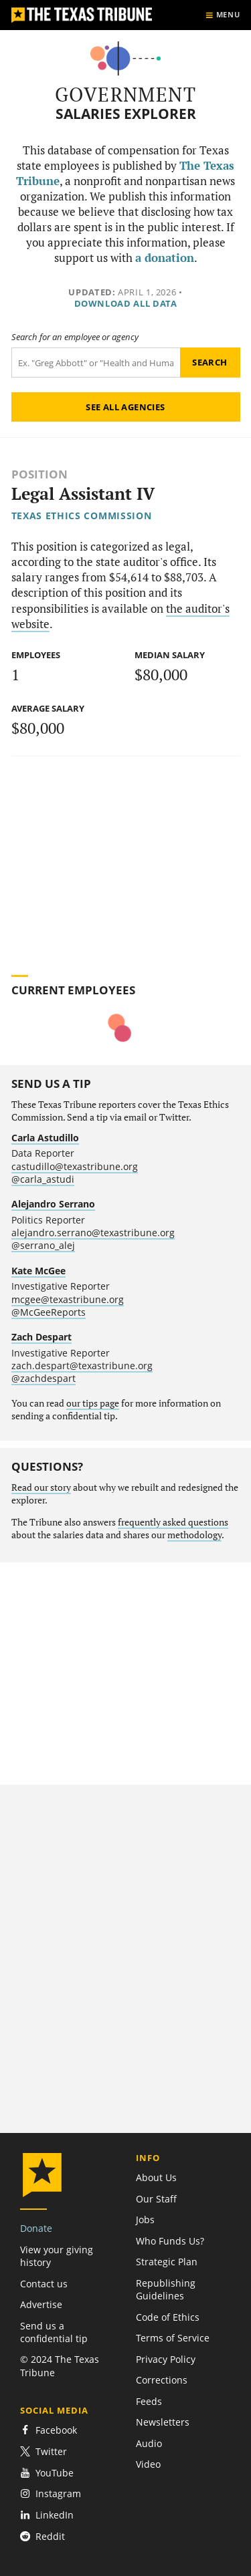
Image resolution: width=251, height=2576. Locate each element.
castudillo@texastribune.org (74, 1166)
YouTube (47, 2472)
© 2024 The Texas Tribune (59, 2365)
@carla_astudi (42, 1179)
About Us (156, 2177)
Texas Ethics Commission (81, 515)
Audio (149, 2443)
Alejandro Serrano (53, 1203)
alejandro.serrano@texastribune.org (93, 1232)
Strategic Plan (166, 2261)
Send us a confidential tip (54, 2332)
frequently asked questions (173, 1522)
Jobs (145, 2219)
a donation (164, 258)
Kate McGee (38, 1270)
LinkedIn (47, 2515)
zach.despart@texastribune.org (82, 1365)
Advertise (41, 2304)
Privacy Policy (165, 2359)
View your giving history (56, 2256)
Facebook (48, 2430)
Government (125, 94)
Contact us (44, 2283)
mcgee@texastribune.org (67, 1299)
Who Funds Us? (170, 2241)
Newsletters (162, 2422)
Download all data (125, 303)
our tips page (92, 1403)
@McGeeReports (48, 1312)
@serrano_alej (43, 1245)
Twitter (43, 2451)
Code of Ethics (167, 2317)
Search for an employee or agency (75, 337)
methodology (194, 1535)
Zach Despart (41, 1336)
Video (148, 2464)
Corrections (161, 2380)
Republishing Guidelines (165, 2289)
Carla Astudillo (45, 1137)
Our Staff (156, 2198)
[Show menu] (222, 15)
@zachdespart (43, 1378)
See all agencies (125, 407)
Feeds (149, 2401)
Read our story (41, 1487)
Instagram (50, 2493)
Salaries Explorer (126, 114)
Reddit (42, 2536)
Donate (36, 2228)
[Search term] (95, 362)
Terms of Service (173, 2337)
